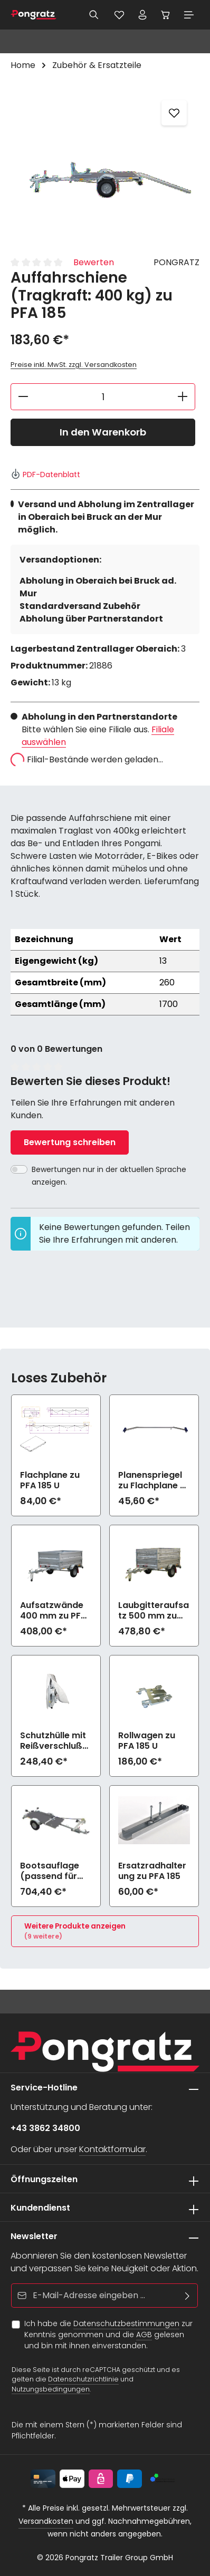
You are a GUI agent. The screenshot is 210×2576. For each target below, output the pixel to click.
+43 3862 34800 (45, 2128)
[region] (105, 167)
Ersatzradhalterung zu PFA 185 (152, 1871)
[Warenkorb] (165, 14)
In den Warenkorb (103, 432)
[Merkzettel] (119, 14)
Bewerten (93, 262)
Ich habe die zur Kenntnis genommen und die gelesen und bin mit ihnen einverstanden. (108, 2334)
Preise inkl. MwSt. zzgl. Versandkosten (74, 364)
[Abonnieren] (187, 2295)
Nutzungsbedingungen (51, 2389)
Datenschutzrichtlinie (83, 2379)
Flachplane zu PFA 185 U (50, 1480)
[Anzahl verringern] (23, 396)
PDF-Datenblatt (45, 474)
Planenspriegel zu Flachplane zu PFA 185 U (154, 1480)
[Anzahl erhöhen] (182, 396)
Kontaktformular (112, 2149)
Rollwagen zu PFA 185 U (146, 1740)
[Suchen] (93, 14)
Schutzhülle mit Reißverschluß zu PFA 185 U (53, 1740)
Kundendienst (40, 2208)
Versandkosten (45, 2521)
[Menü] (188, 14)
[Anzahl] (103, 396)
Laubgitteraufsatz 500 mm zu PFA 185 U (153, 1610)
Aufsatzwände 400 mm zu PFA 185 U (53, 1610)
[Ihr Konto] (142, 14)
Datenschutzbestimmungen (126, 2323)
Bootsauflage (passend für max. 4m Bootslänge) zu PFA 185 (53, 1871)
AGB (144, 2334)
